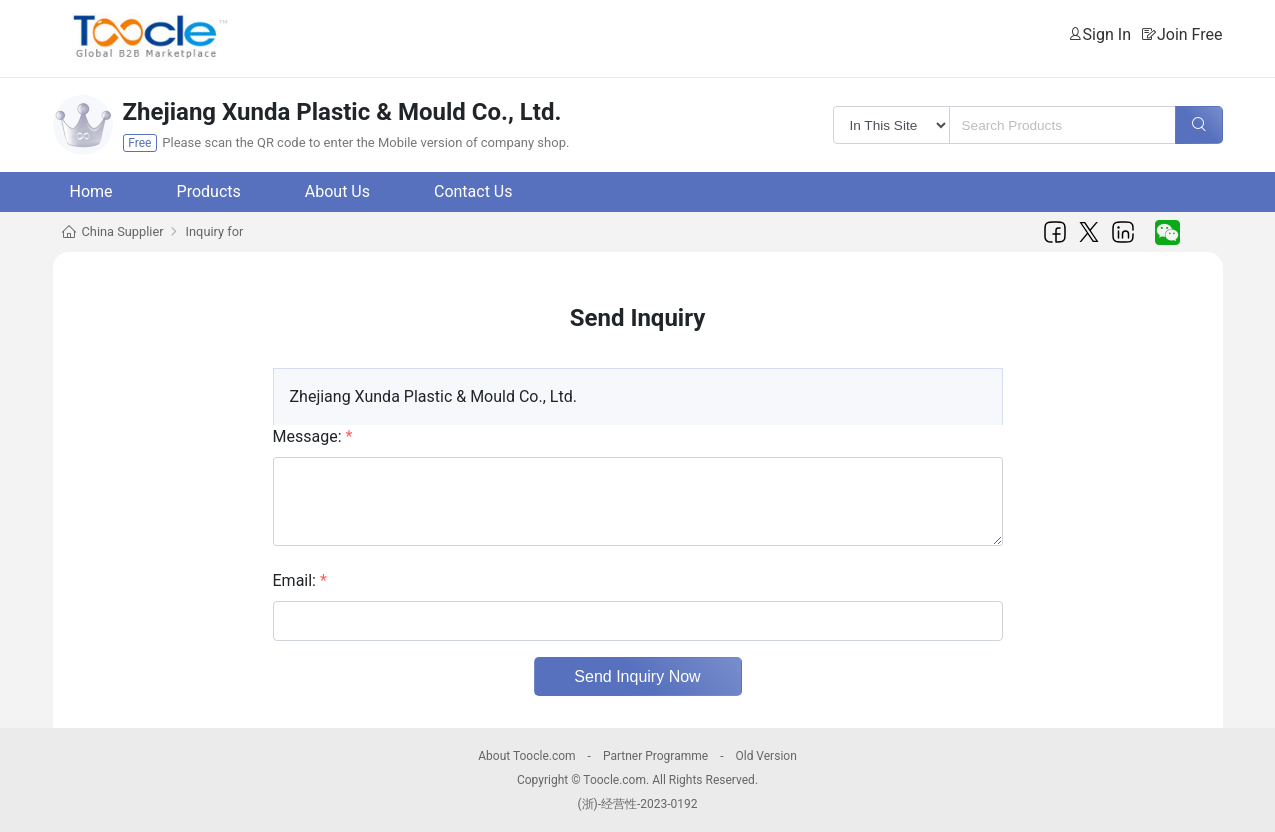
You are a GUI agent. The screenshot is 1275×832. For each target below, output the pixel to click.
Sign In (1107, 34)
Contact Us (473, 191)
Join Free (1190, 34)
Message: (313, 436)
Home (91, 191)
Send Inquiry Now (637, 676)
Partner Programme (655, 756)
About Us (337, 191)
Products (209, 191)
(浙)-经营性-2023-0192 (637, 804)
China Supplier (123, 231)
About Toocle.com (526, 756)
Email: (300, 580)
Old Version (765, 756)
